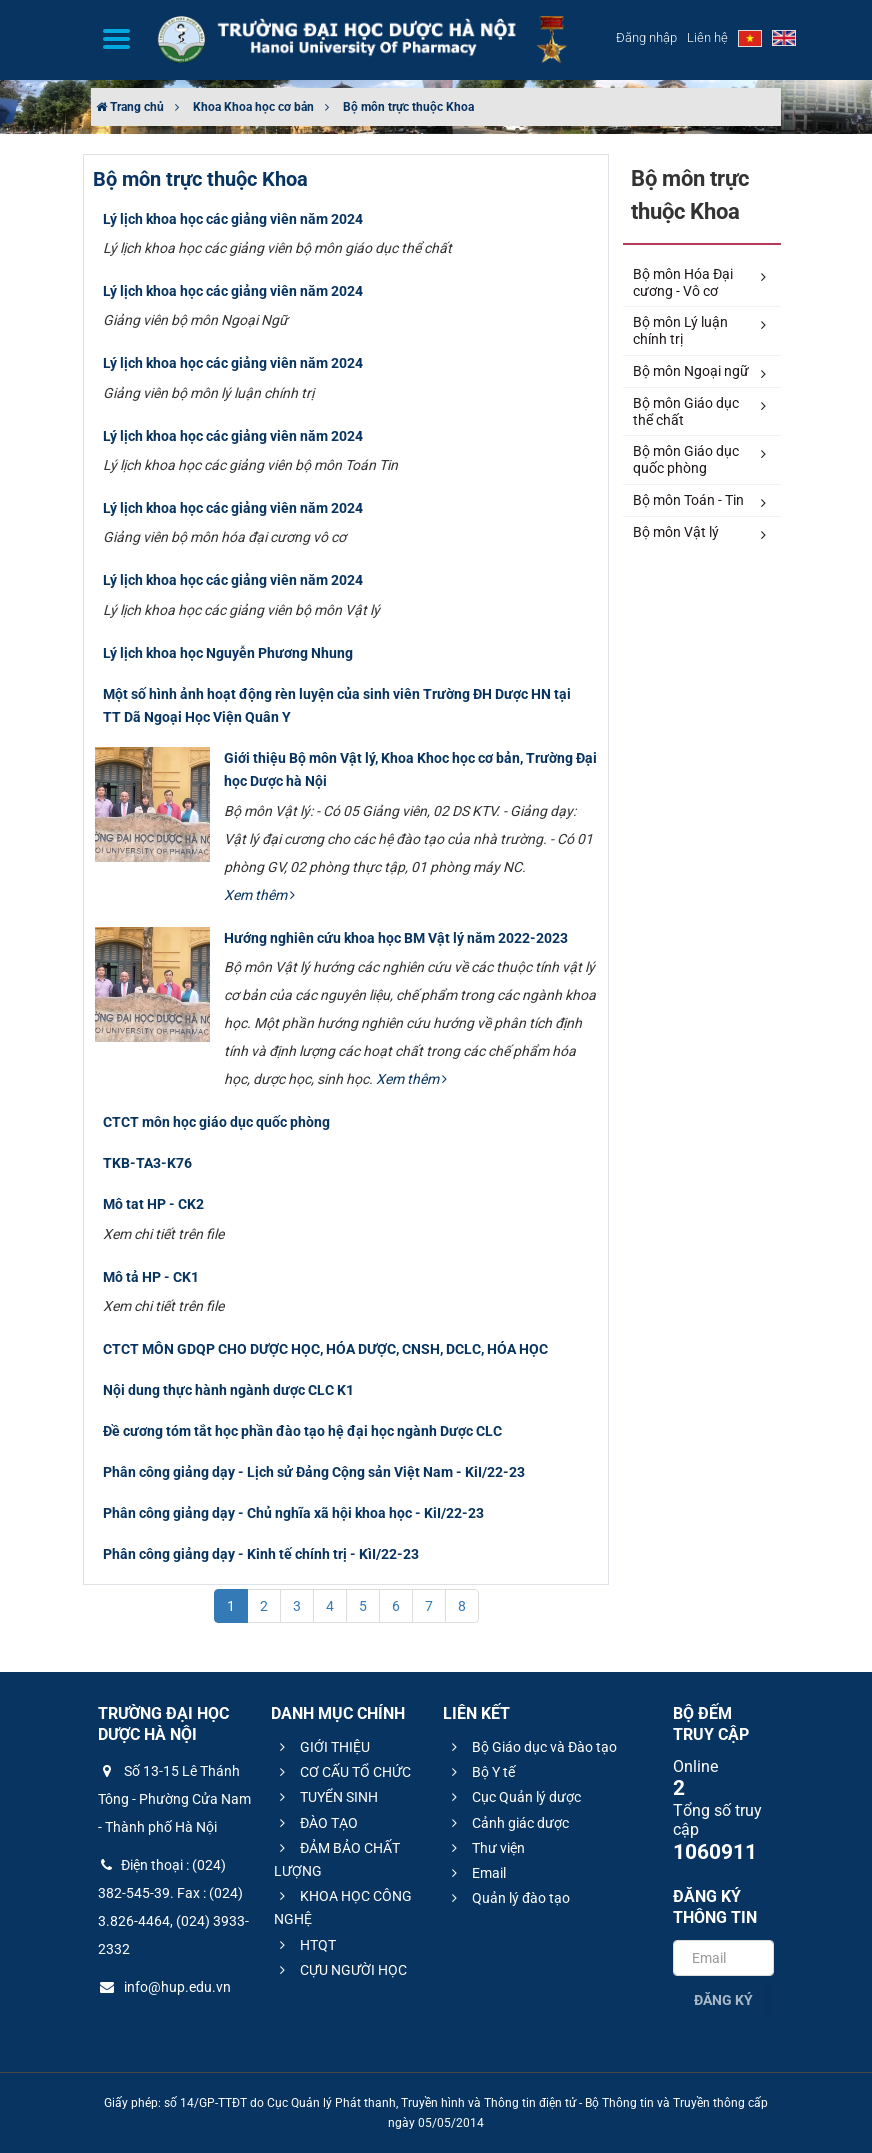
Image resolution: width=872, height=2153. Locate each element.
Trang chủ (130, 107)
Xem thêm (259, 895)
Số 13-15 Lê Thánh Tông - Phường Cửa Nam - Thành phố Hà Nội (174, 1799)
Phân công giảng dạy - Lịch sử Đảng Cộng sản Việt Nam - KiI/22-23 (314, 1472)
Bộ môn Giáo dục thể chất (699, 411)
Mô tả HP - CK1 (151, 1277)
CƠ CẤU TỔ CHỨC (342, 1772)
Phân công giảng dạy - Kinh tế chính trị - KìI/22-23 (261, 1554)
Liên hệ (707, 37)
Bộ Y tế (480, 1772)
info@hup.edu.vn (164, 1987)
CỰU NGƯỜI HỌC (340, 1970)
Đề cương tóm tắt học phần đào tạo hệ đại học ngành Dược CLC (302, 1431)
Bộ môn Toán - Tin (699, 501)
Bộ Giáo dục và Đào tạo (531, 1747)
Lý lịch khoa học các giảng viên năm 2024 (233, 219)
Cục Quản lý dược (513, 1797)
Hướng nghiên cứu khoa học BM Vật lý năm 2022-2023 (396, 938)
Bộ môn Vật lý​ (699, 533)
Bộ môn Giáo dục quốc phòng (699, 459)
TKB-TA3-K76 (147, 1163)
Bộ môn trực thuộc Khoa (408, 107)
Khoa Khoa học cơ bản (253, 107)
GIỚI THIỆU (322, 1747)
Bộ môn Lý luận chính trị (699, 330)
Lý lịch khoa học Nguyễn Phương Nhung (228, 653)
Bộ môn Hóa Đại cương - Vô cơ (699, 282)
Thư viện (485, 1848)
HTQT (305, 1945)
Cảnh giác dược (507, 1823)
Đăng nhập (646, 37)
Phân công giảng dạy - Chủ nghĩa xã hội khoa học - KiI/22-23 (293, 1513)
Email (476, 1873)
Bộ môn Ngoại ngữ (699, 372)
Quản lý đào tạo (508, 1898)
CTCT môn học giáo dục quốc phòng (216, 1122)
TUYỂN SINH (326, 1797)
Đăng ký (723, 2000)
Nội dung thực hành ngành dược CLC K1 (228, 1390)
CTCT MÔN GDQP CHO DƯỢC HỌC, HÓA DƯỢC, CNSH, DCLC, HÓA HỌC (325, 1349)
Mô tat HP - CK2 (153, 1204)
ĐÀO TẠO (316, 1823)
